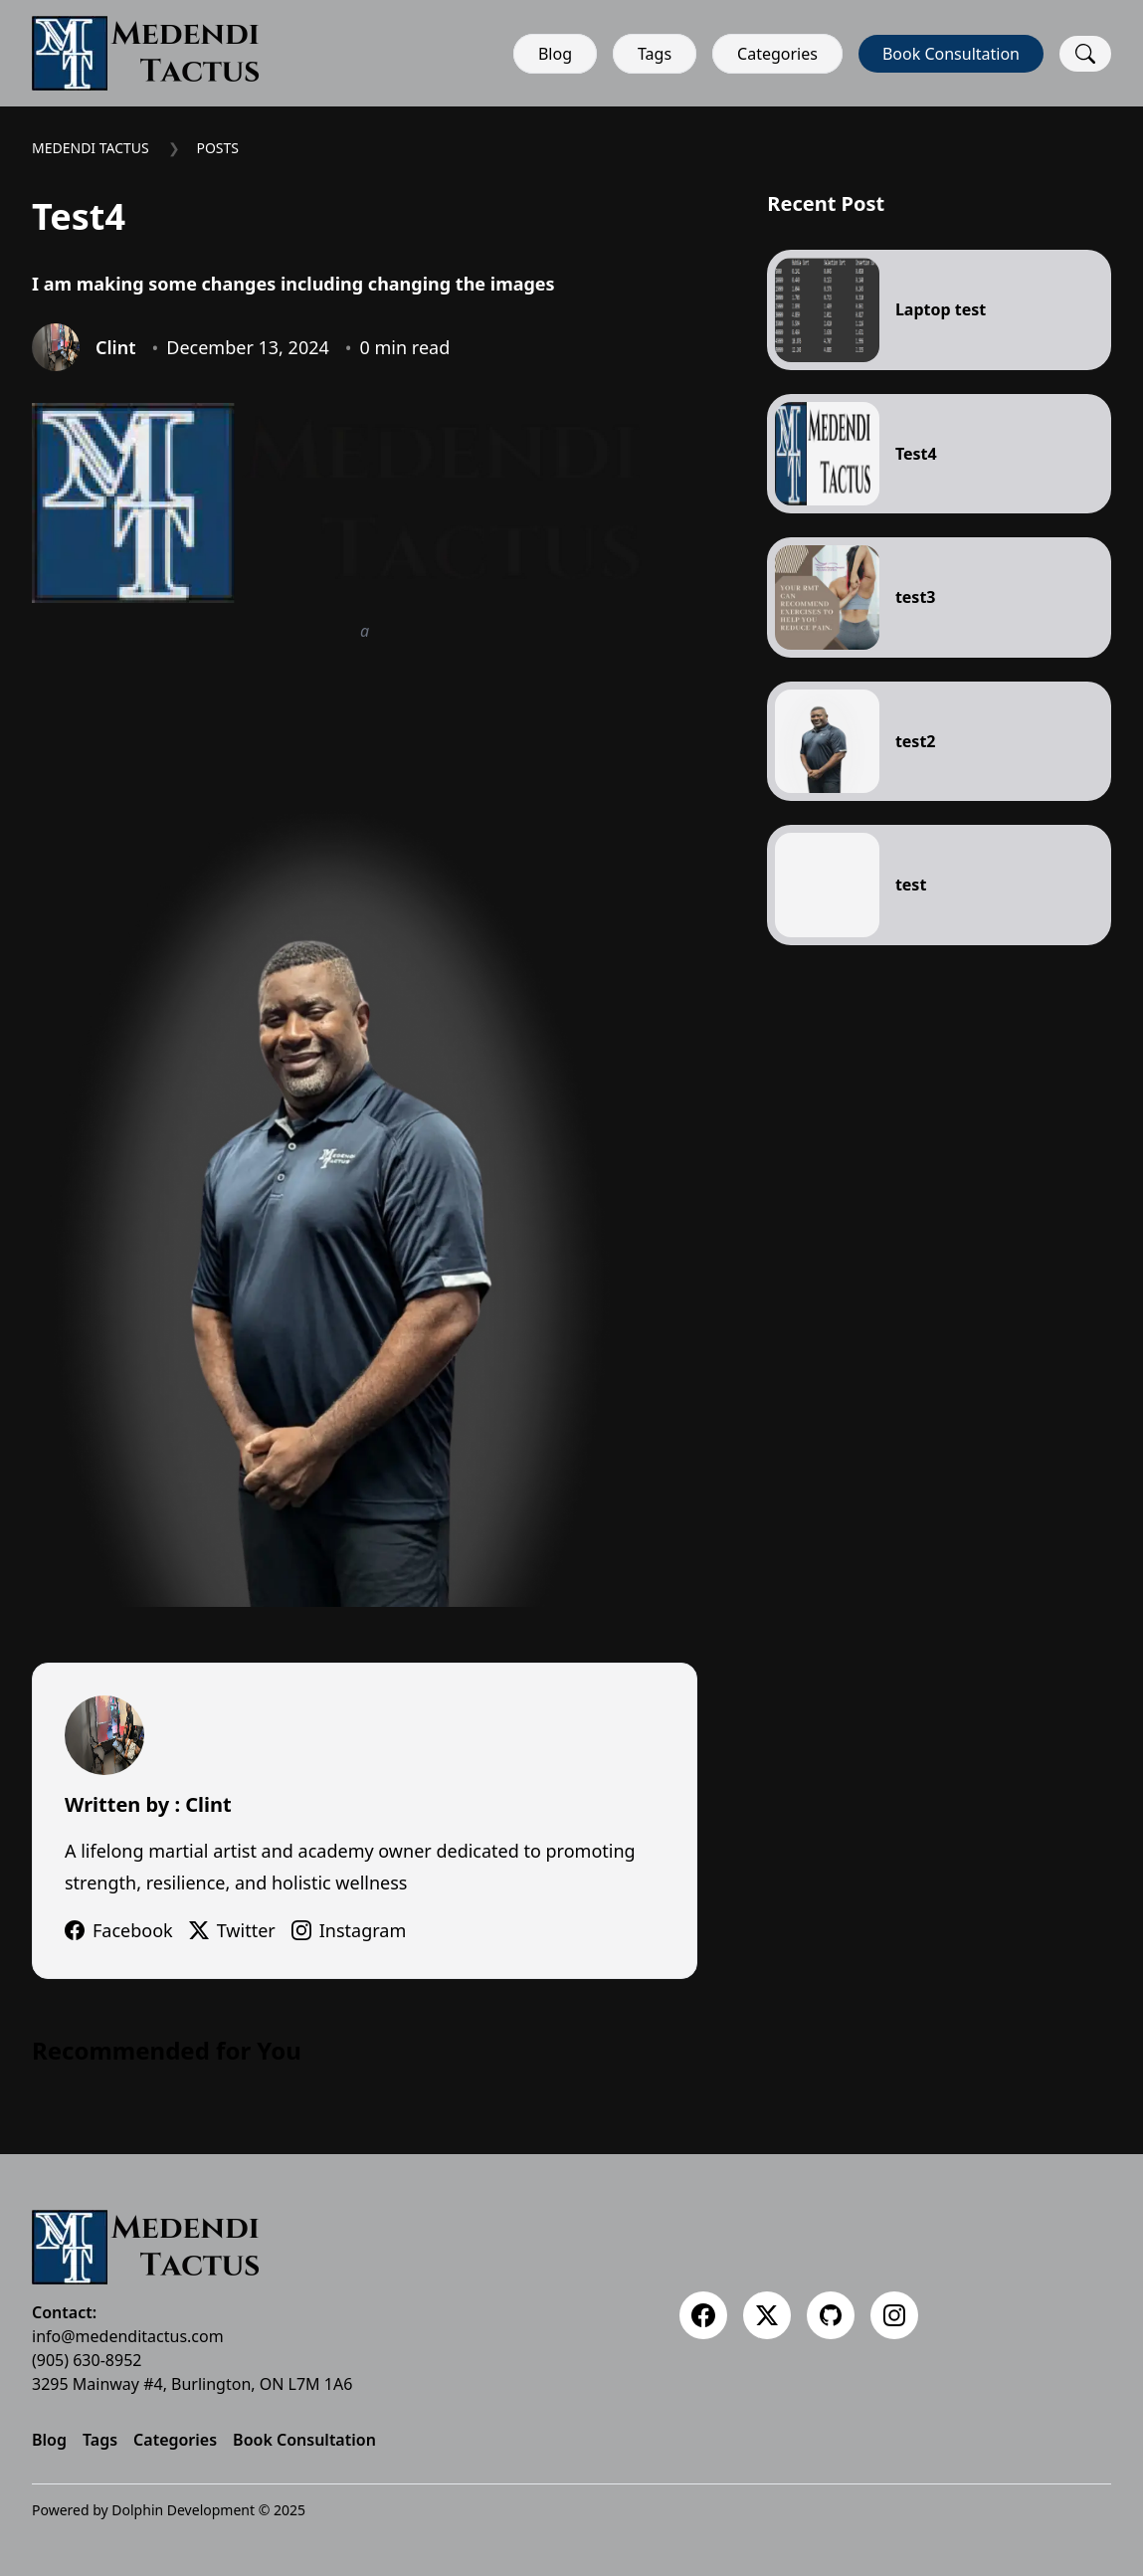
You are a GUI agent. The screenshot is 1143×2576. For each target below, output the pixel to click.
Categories (777, 54)
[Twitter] (767, 2315)
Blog (555, 54)
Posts (217, 147)
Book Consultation (951, 54)
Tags (654, 54)
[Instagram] (894, 2315)
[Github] (831, 2315)
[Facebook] (703, 2315)
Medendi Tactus (90, 147)
